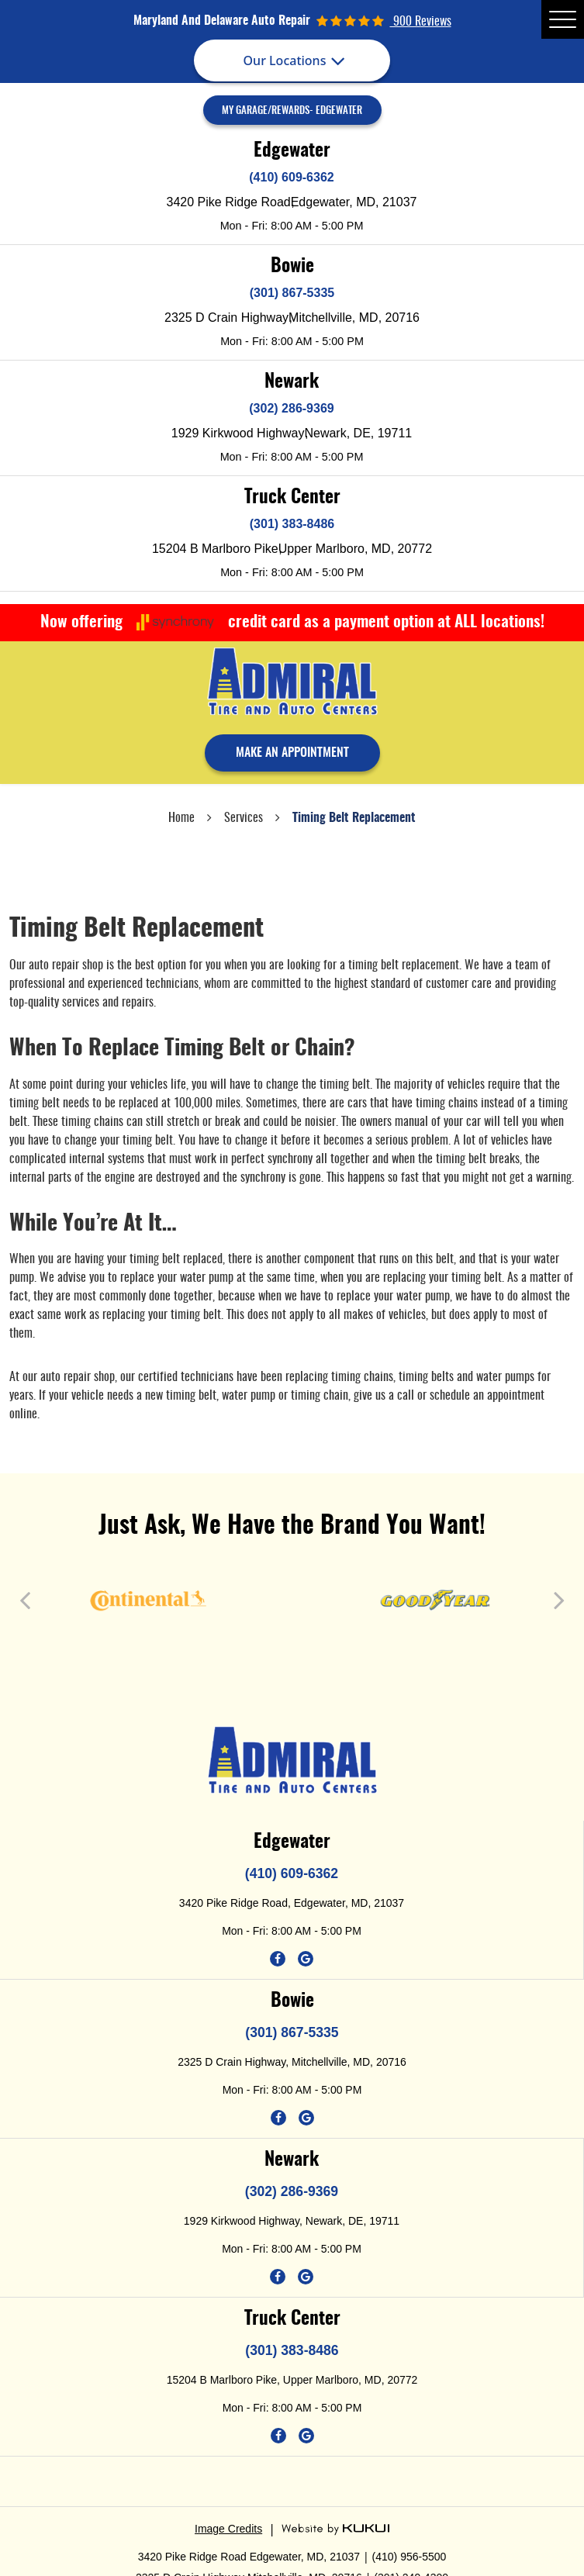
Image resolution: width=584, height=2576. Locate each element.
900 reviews (420, 22)
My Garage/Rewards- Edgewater (292, 111)
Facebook (277, 1959)
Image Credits (228, 2528)
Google (305, 1959)
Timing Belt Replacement (354, 818)
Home (181, 818)
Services (243, 818)
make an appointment (292, 753)
